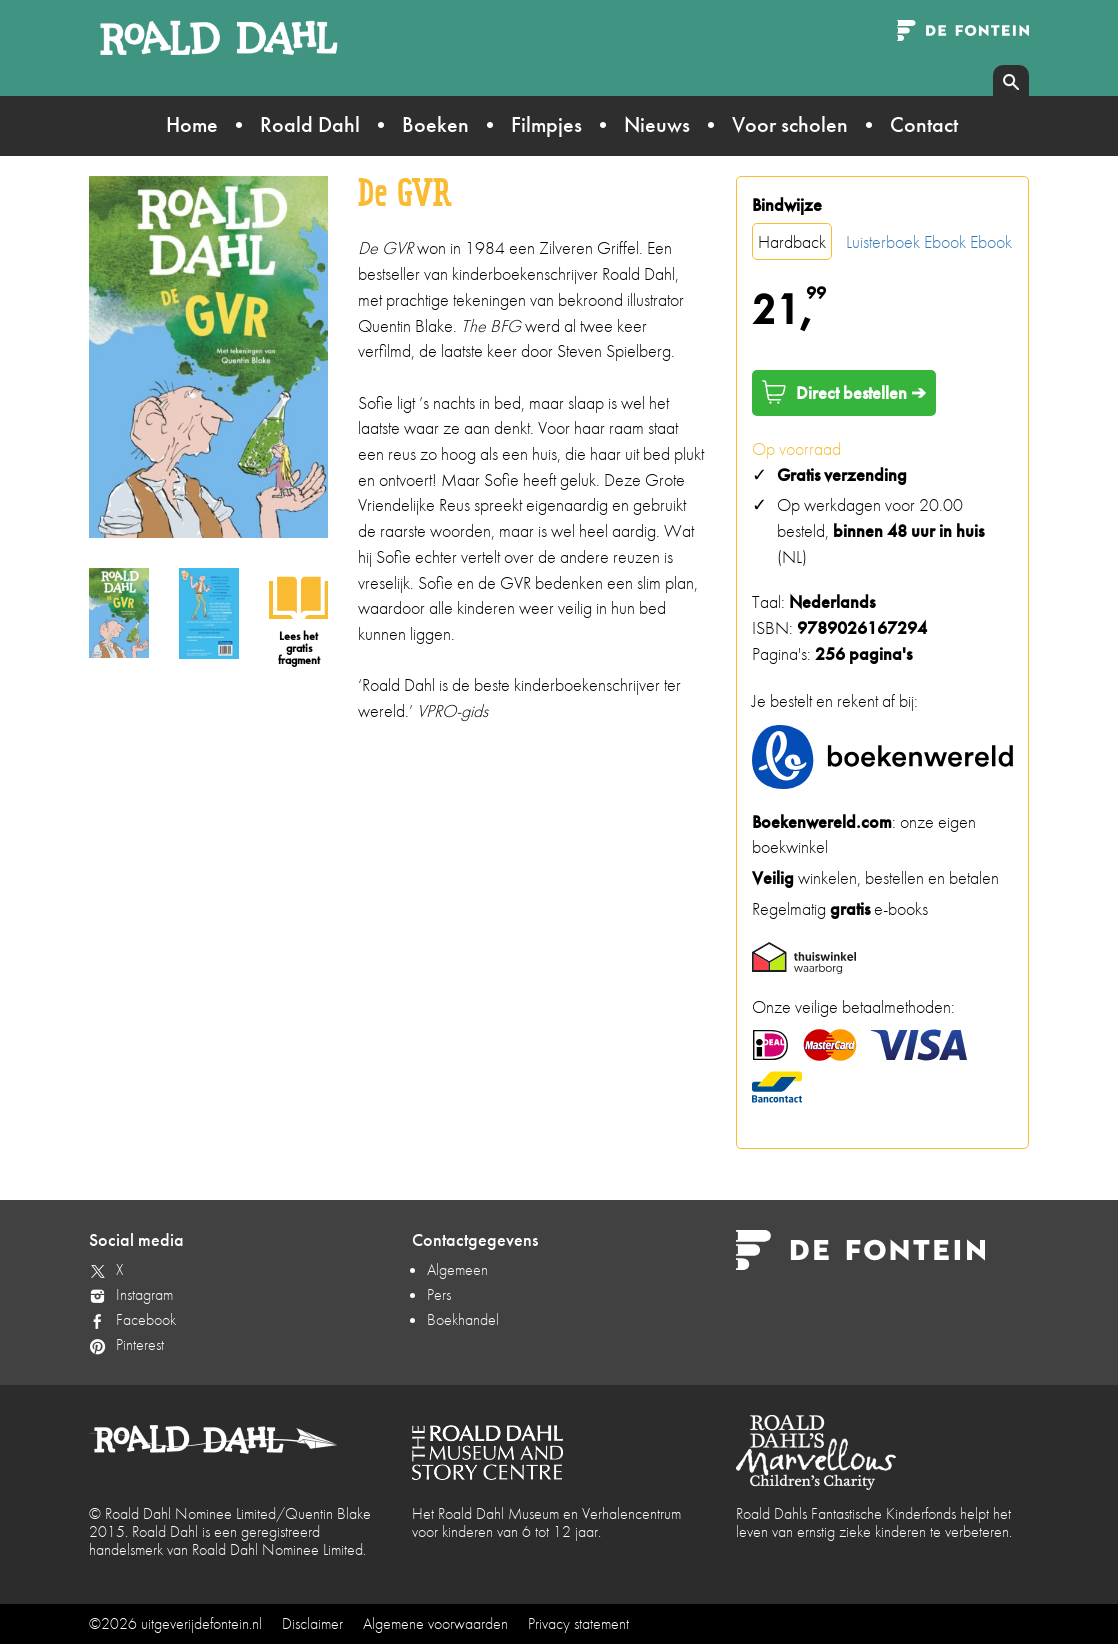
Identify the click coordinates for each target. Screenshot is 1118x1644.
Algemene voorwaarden (435, 1623)
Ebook (945, 241)
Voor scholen (790, 124)
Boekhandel (463, 1319)
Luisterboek (883, 241)
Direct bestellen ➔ (844, 392)
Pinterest (140, 1344)
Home (192, 124)
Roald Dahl (310, 124)
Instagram (144, 1294)
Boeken (435, 124)
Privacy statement (578, 1623)
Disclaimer (312, 1623)
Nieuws (657, 124)
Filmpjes (546, 124)
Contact (924, 124)
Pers (439, 1294)
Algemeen (457, 1269)
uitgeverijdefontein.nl (201, 1623)
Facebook (146, 1319)
